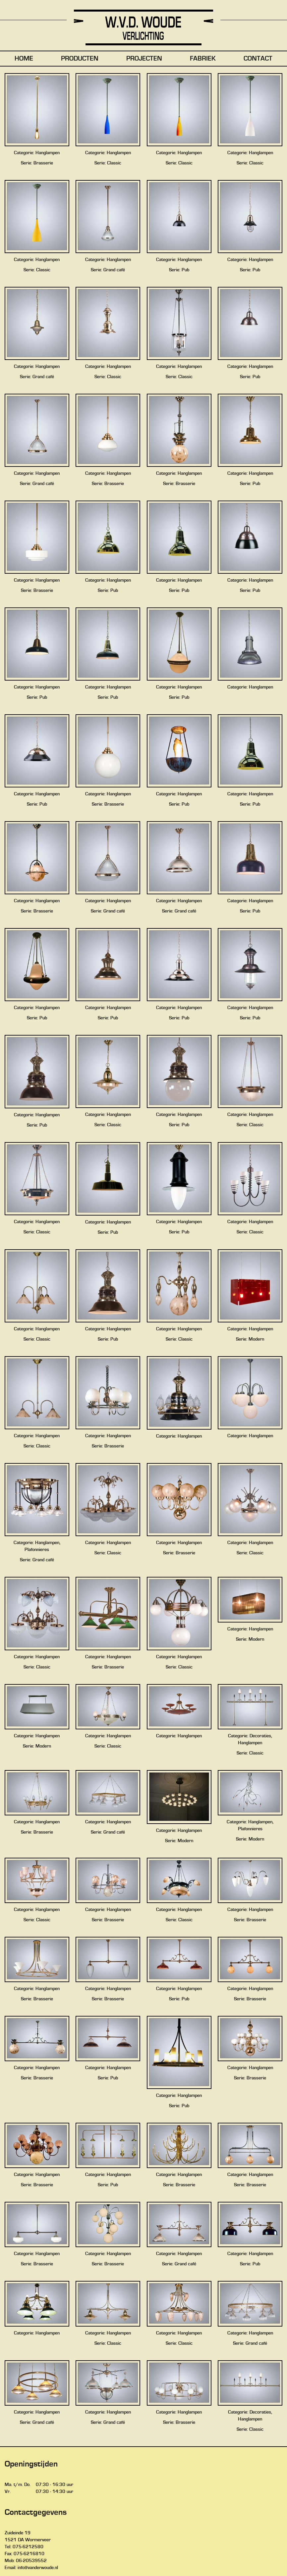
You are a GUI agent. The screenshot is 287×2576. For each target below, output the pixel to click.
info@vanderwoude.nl (38, 2567)
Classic (114, 163)
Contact (258, 58)
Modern (256, 1339)
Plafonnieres (37, 1549)
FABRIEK (203, 58)
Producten (79, 58)
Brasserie (43, 163)
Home (24, 58)
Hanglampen (47, 152)
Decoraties (260, 1736)
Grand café (114, 270)
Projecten (144, 58)
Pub (185, 270)
